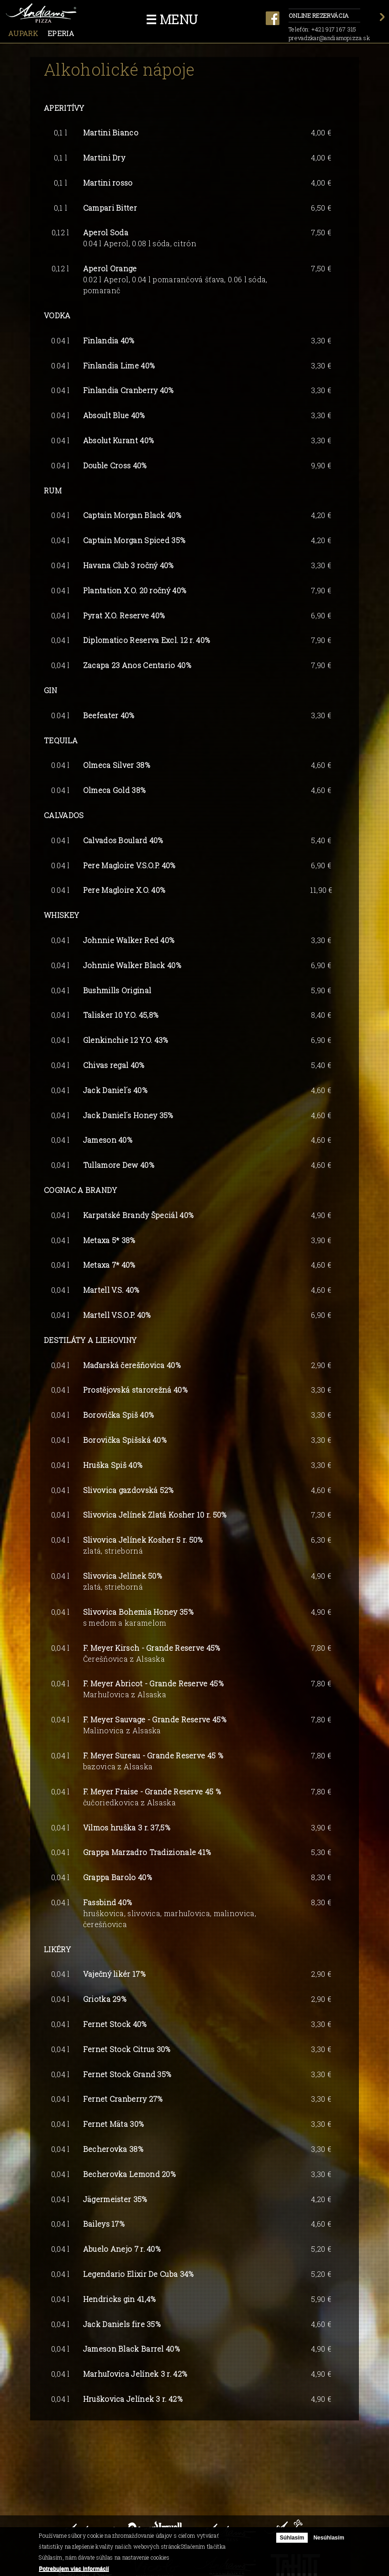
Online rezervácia (324, 16)
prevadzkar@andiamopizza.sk (329, 38)
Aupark (23, 33)
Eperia (60, 33)
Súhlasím (292, 2538)
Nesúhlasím (328, 2538)
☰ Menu (172, 19)
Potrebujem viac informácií (74, 2569)
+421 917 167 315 (334, 29)
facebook (272, 18)
